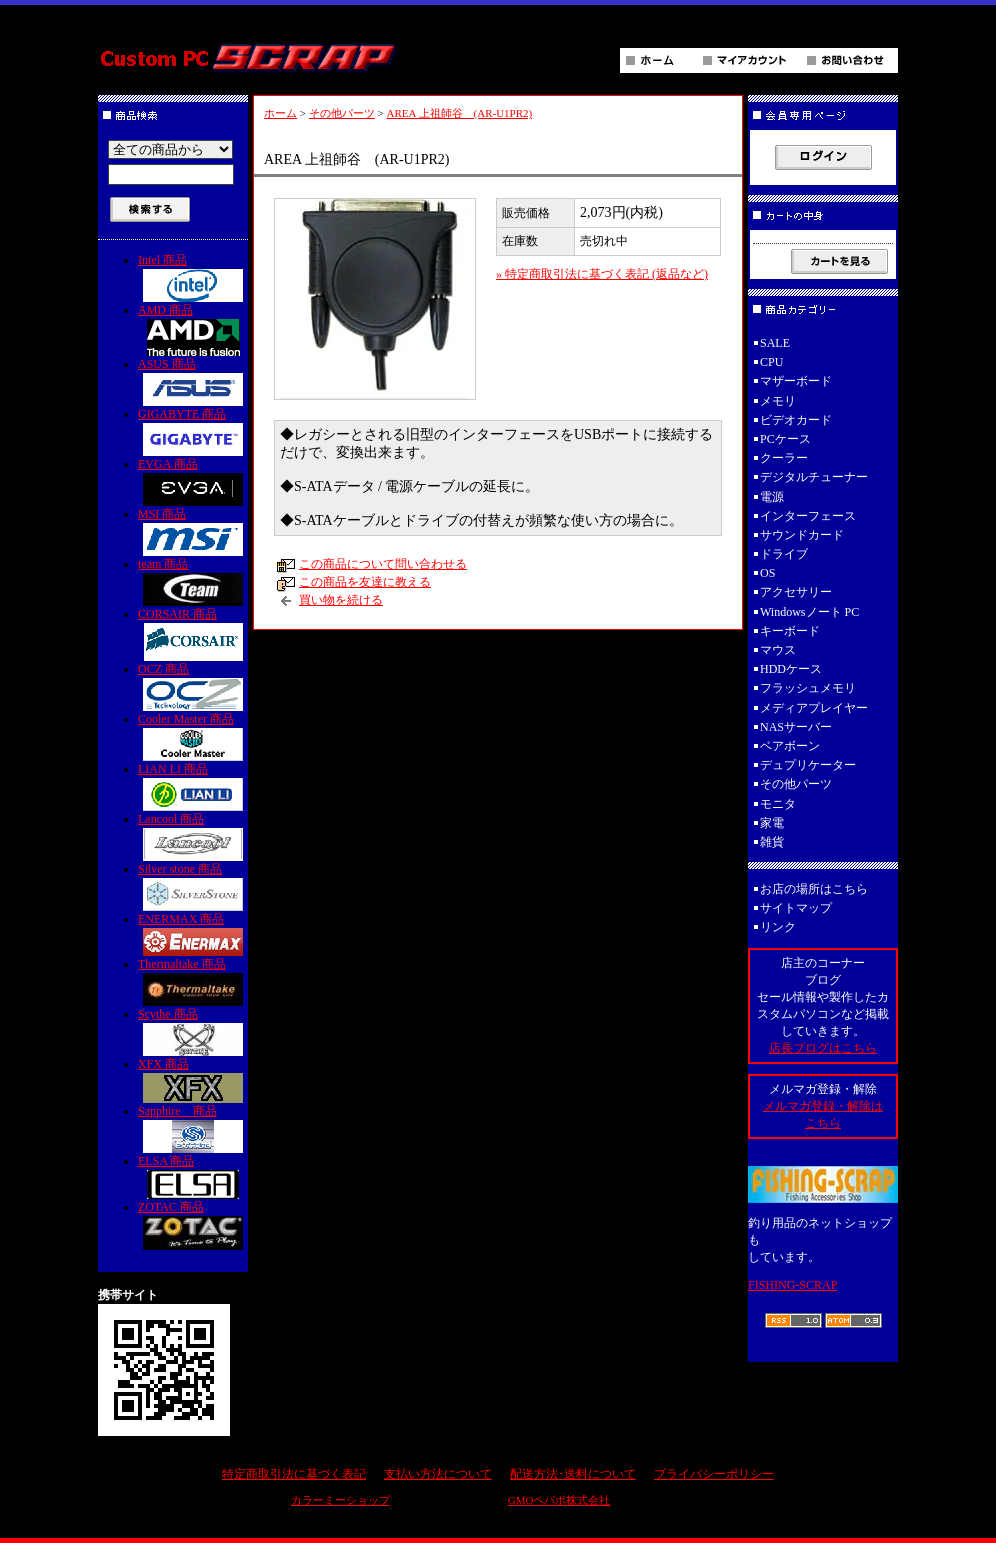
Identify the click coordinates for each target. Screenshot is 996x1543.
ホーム (280, 113)
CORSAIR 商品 (193, 634)
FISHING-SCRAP (792, 1285)
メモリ (778, 401)
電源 (772, 497)
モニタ (778, 804)
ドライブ (784, 554)
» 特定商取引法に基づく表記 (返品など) (602, 274)
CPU (771, 362)
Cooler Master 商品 (193, 736)
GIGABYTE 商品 (193, 431)
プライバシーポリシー (714, 1474)
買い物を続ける (341, 600)
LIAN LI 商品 (193, 786)
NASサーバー (796, 727)
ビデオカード (796, 420)
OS (767, 573)
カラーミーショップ (340, 1500)
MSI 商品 (193, 531)
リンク (778, 927)
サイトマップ (796, 908)
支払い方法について (438, 1474)
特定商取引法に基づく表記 (294, 1474)
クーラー (784, 458)
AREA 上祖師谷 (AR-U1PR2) (459, 113)
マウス (778, 650)
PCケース (785, 439)
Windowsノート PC (809, 612)
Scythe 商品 (193, 1031)
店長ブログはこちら (823, 1048)
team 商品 (193, 581)
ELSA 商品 (193, 1176)
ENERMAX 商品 (193, 934)
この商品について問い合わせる (383, 564)
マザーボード (796, 381)
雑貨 (772, 842)
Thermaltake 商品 (193, 981)
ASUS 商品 (193, 381)
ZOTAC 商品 (193, 1225)
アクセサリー (796, 592)
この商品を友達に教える (365, 582)
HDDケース (791, 669)
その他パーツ (342, 113)
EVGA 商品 (193, 481)
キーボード (790, 631)
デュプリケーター (808, 765)
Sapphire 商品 (193, 1128)
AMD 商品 (193, 329)
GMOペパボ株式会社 (559, 1500)
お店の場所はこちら (814, 889)
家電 (772, 823)
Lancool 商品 (193, 836)
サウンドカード (802, 535)
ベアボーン (790, 746)
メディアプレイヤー (814, 708)
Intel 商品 (193, 277)
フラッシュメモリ (808, 688)
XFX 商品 (193, 1080)
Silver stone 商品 (193, 886)
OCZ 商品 (193, 686)
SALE (775, 343)
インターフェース (808, 516)
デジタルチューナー (820, 477)
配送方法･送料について (573, 1474)
